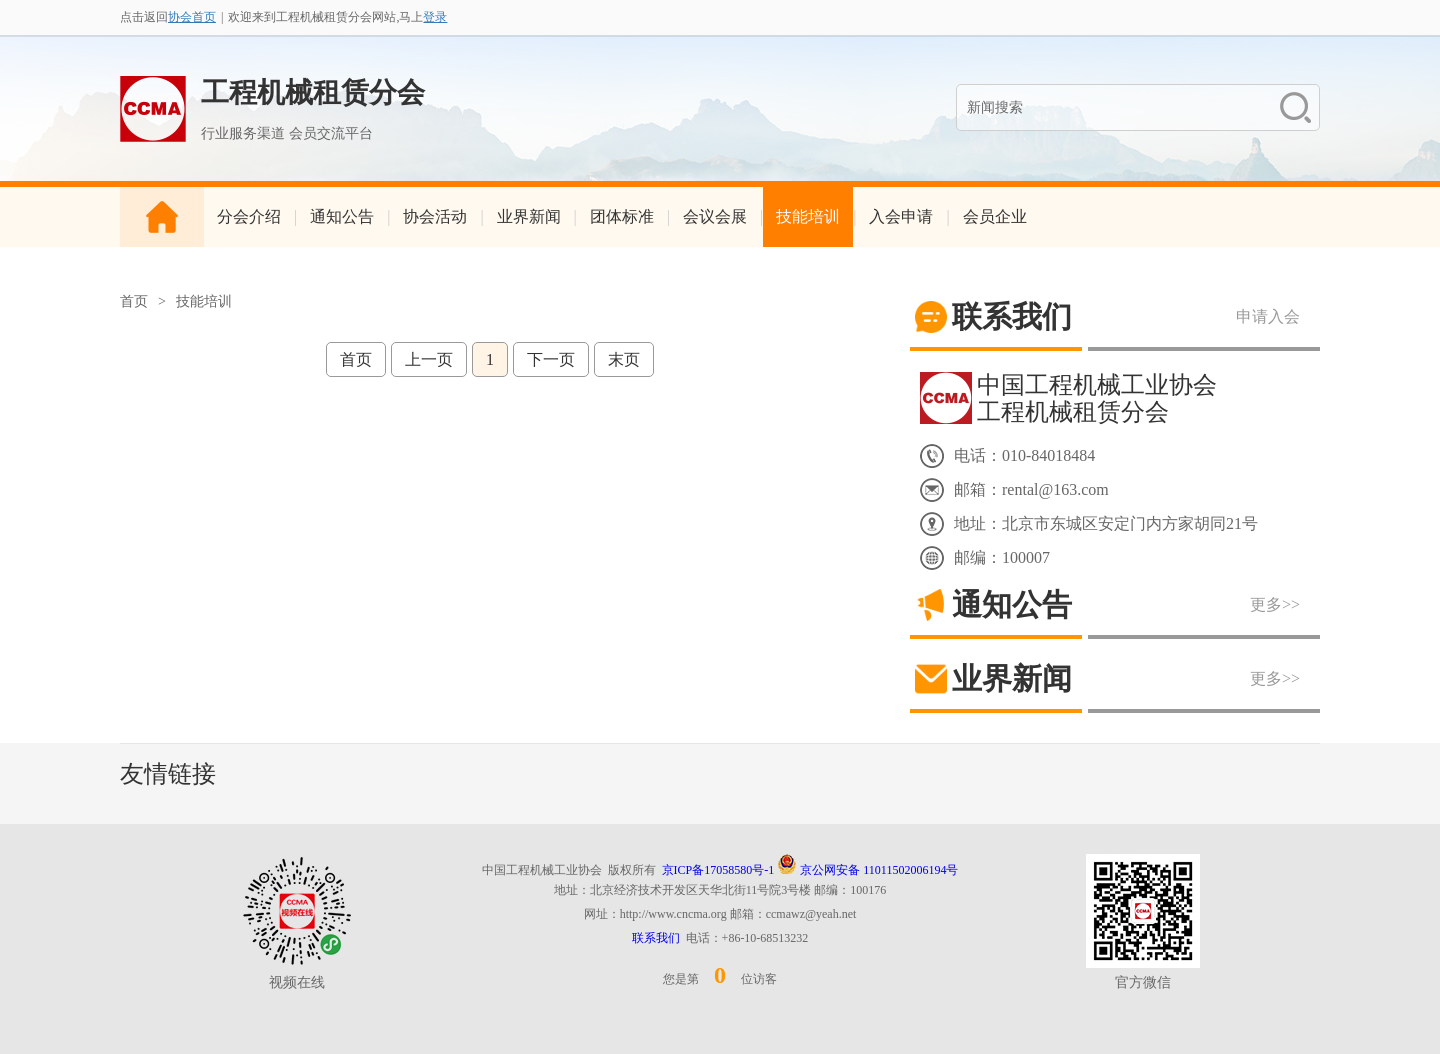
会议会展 (715, 216)
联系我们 (656, 938)
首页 (134, 301)
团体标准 (622, 216)
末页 (624, 359)
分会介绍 (249, 216)
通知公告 (342, 216)
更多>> (1275, 604)
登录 (435, 17)
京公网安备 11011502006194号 (867, 870)
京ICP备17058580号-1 (718, 870)
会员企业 (995, 216)
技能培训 (808, 216)
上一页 (429, 359)
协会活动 (435, 216)
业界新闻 (529, 216)
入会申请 (901, 216)
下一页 (551, 359)
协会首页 (192, 17)
